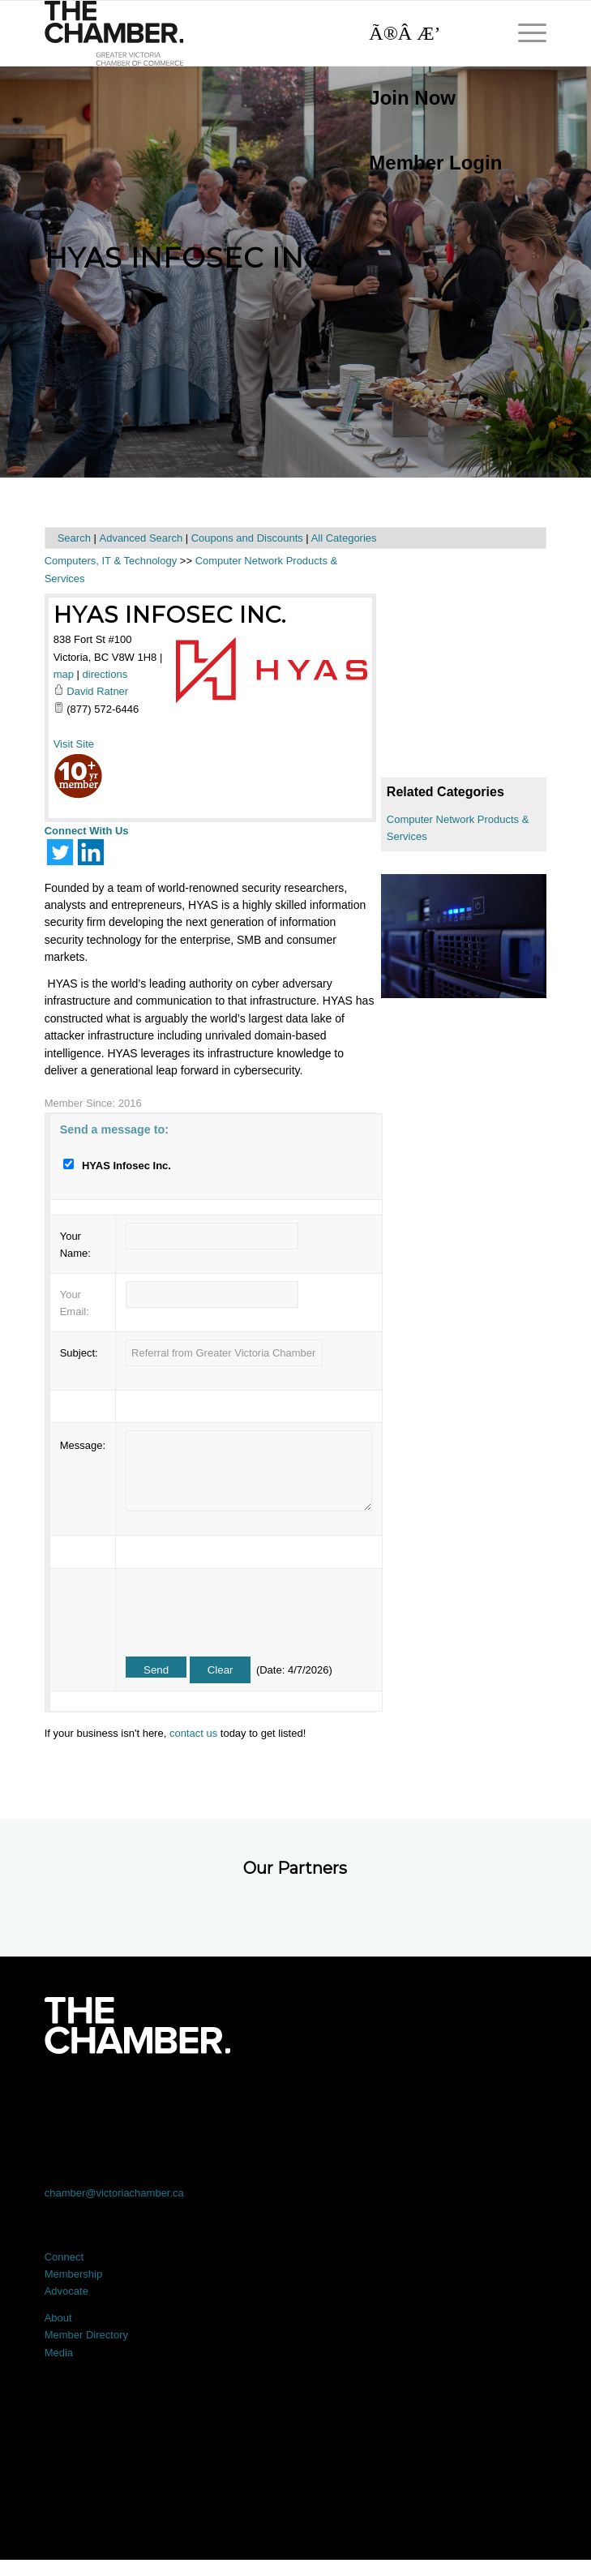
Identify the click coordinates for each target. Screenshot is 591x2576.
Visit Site (74, 744)
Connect (64, 2257)
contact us (193, 1733)
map (64, 674)
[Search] (427, 33)
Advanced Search (140, 538)
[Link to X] (195, 2099)
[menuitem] (427, 98)
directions (105, 674)
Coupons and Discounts (247, 538)
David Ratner (97, 691)
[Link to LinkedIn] (296, 2099)
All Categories (344, 538)
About (58, 2318)
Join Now (412, 98)
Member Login (435, 163)
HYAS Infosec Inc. (170, 614)
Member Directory (86, 2335)
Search (74, 538)
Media (59, 2353)
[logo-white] (137, 2025)
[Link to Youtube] (496, 2099)
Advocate (66, 2291)
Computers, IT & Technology (111, 561)
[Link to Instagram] (395, 2099)
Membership (74, 2274)
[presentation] (249, 1607)
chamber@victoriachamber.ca (114, 2193)
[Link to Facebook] (95, 2099)
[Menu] (524, 33)
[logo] (246, 33)
